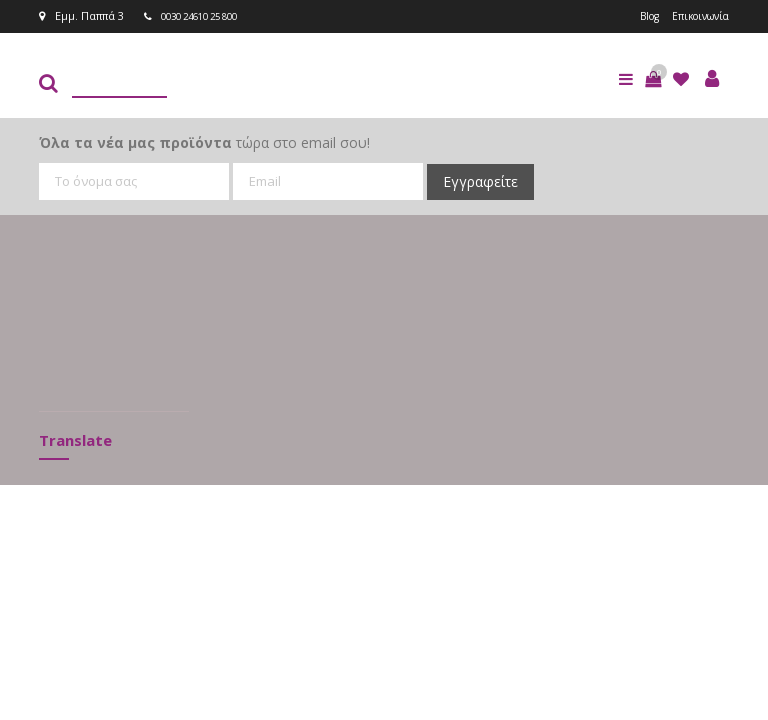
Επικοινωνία (696, 15)
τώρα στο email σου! (204, 141)
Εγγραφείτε (480, 180)
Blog (639, 15)
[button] (653, 78)
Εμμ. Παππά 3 (81, 15)
